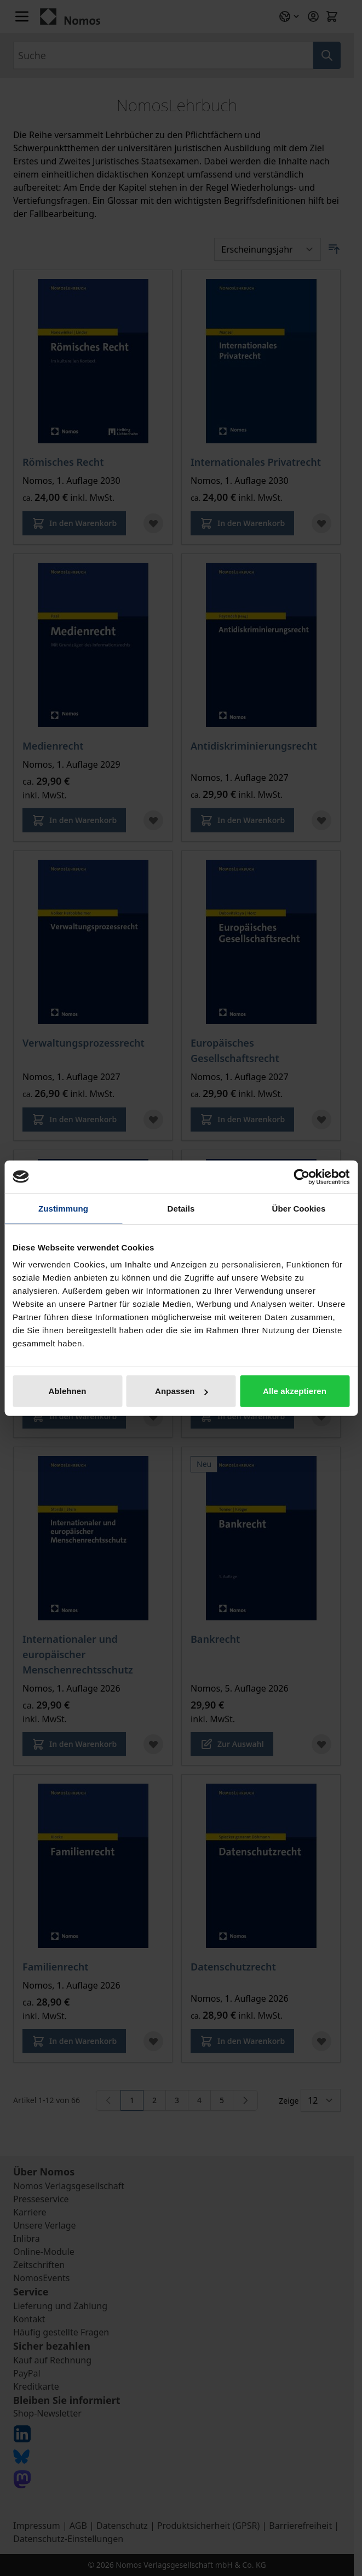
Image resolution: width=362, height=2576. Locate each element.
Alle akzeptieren (294, 1391)
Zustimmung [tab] (63, 1208)
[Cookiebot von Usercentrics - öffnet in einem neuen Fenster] (301, 1176)
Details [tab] (181, 1208)
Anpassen (181, 1391)
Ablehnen (67, 1391)
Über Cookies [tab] (299, 1208)
